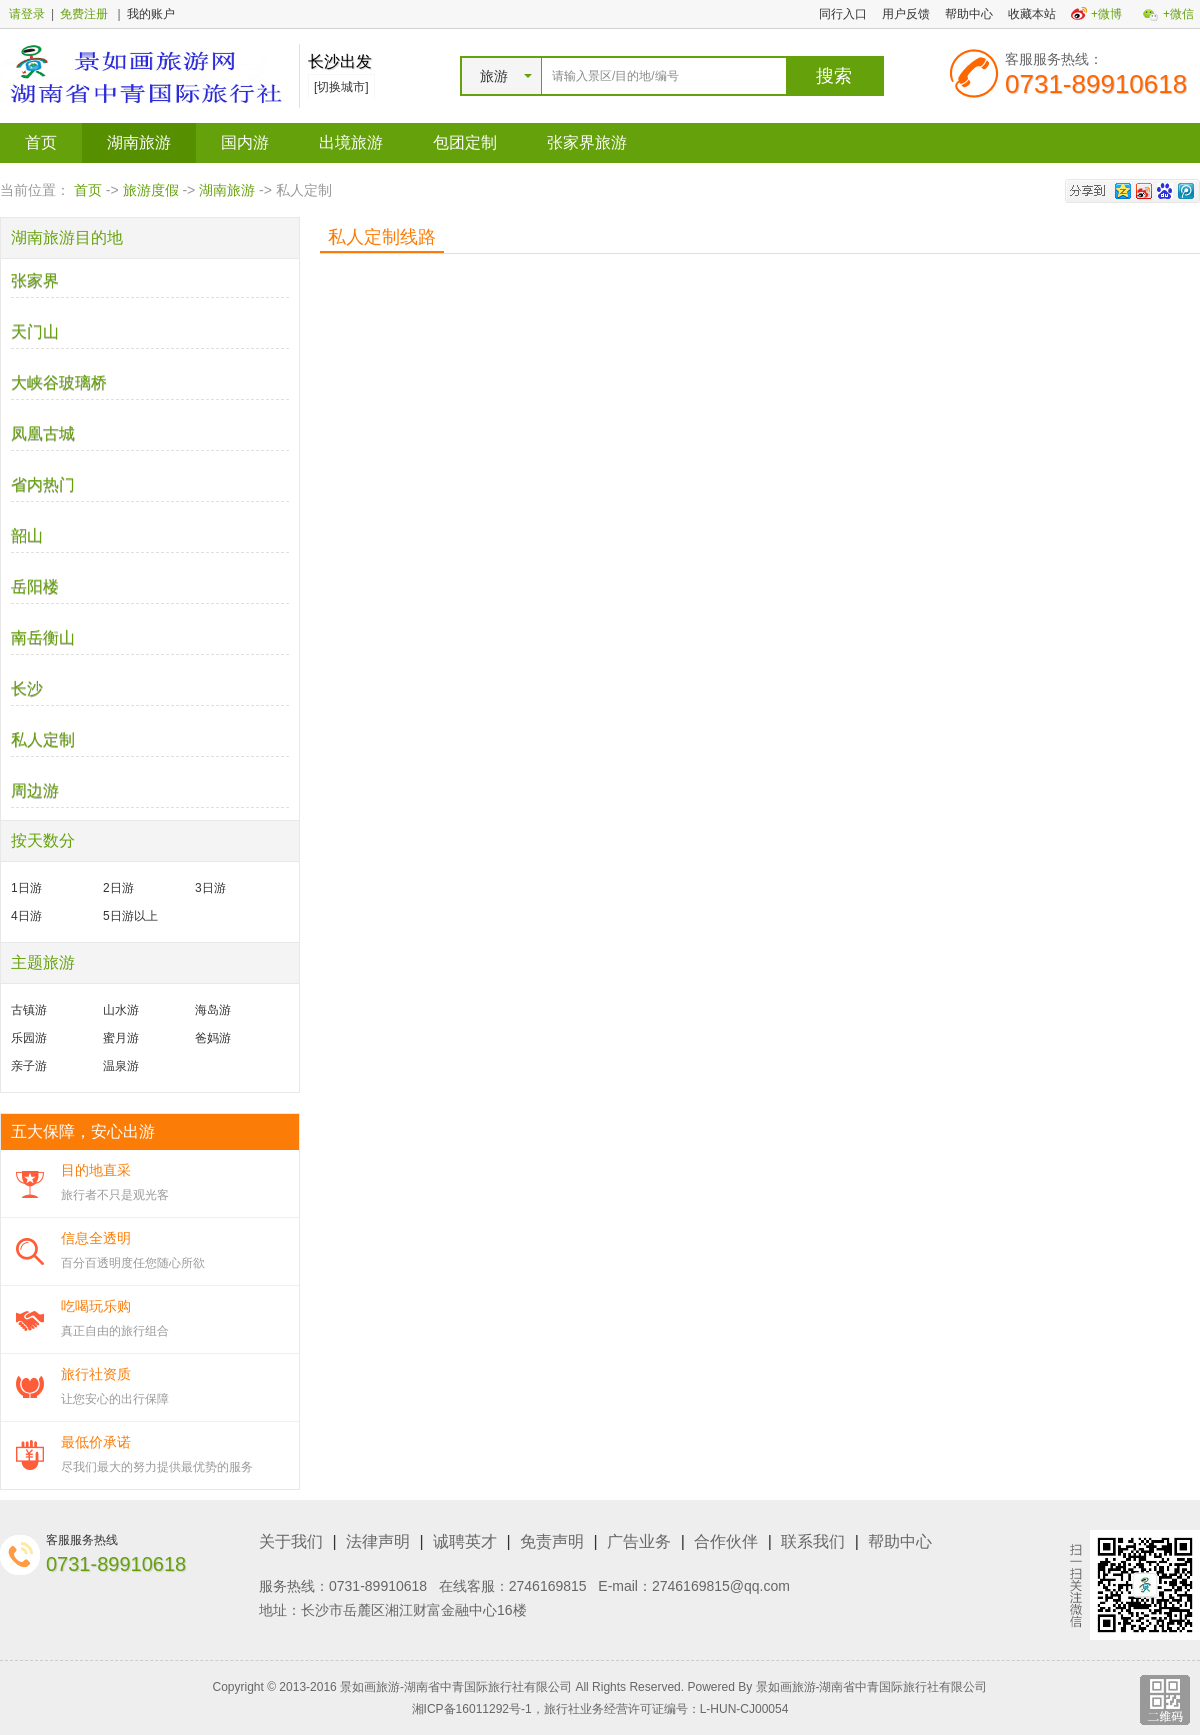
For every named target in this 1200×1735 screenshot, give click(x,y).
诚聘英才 (465, 1541)
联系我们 (813, 1541)
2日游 (118, 888)
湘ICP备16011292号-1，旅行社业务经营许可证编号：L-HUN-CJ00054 (600, 1709)
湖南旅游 (139, 142)
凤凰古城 (43, 433)
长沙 (27, 688)
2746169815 (548, 1586)
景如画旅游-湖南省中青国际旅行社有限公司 (872, 1687)
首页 (41, 142)
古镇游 (29, 1010)
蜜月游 (121, 1038)
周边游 (35, 790)
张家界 (35, 280)
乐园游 (29, 1038)
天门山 (35, 331)
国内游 (245, 142)
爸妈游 (213, 1038)
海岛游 (213, 1010)
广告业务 (639, 1541)
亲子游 (29, 1066)
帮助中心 (969, 14)
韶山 (27, 535)
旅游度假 (151, 190)
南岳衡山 (43, 637)
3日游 (210, 888)
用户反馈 (906, 14)
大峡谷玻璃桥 (59, 382)
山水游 (121, 1010)
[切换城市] (341, 87)
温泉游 (121, 1066)
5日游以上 (130, 916)
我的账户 (151, 14)
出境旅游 (351, 142)
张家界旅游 (587, 142)
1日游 (26, 888)
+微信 (1178, 14)
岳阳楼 (35, 586)
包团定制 (465, 142)
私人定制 (43, 739)
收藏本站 (1032, 14)
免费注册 (84, 14)
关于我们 (291, 1541)
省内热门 (43, 484)
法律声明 (378, 1541)
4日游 (26, 916)
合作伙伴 (726, 1541)
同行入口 (843, 14)
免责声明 (552, 1541)
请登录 (27, 14)
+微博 (1106, 14)
